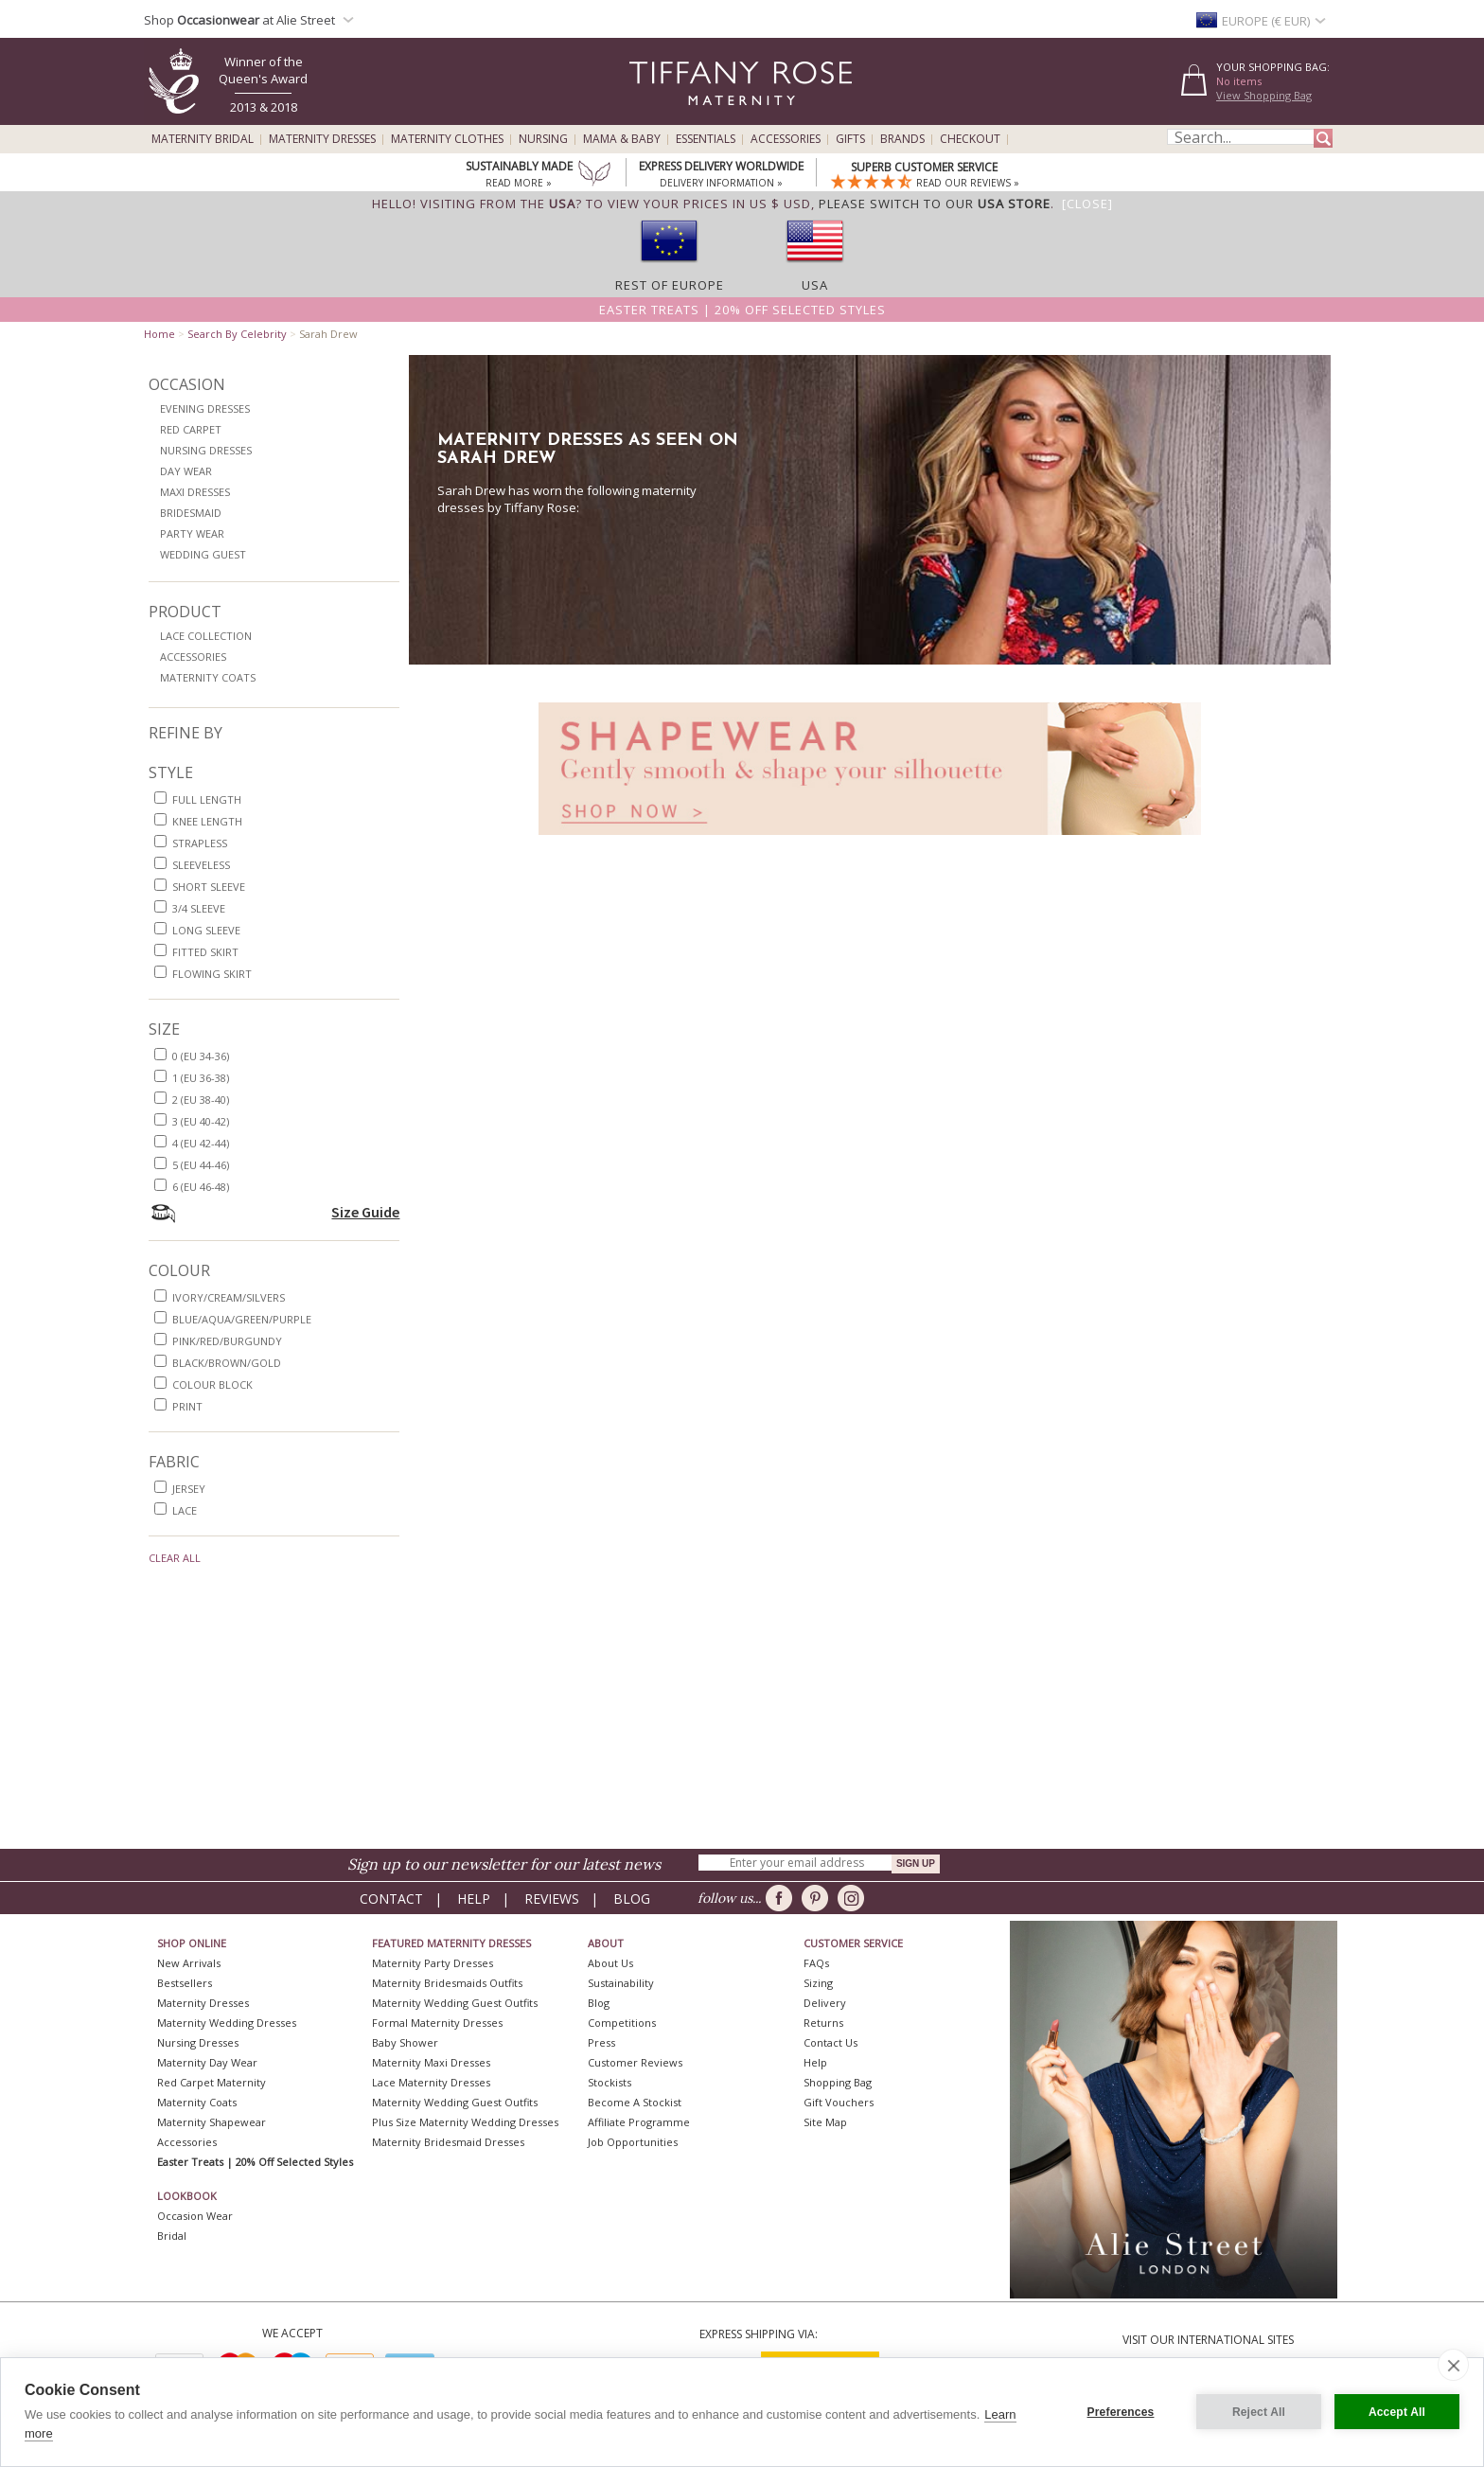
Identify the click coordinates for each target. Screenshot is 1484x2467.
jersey (188, 1489)
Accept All (1397, 2412)
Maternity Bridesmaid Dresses (448, 2142)
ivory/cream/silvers (228, 1297)
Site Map (825, 2122)
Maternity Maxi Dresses (431, 2062)
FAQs (816, 1963)
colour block (212, 1384)
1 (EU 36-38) (200, 1078)
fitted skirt (205, 952)
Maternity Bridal (202, 139)
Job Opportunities (633, 2142)
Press (601, 2042)
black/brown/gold (226, 1363)
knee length (207, 821)
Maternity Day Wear (207, 2062)
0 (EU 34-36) (200, 1056)
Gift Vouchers (839, 2102)
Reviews (551, 1899)
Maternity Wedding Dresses (226, 2022)
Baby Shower (405, 2042)
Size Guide (365, 1211)
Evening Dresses (205, 408)
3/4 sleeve (198, 908)
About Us (610, 1963)
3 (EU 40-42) (200, 1121)
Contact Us (830, 2042)
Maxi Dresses (195, 492)
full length (206, 799)
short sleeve (208, 886)
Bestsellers (184, 1983)
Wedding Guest (203, 554)
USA (815, 284)
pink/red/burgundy (227, 1341)
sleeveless (201, 865)
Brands (902, 139)
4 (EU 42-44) (200, 1143)
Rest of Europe (669, 284)
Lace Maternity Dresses (431, 2082)
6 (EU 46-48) (200, 1187)
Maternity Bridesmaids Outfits (447, 1983)
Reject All (1258, 2412)
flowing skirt (212, 974)
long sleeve (206, 930)
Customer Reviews (635, 2062)
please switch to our (935, 203)
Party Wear (192, 533)
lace (184, 1510)
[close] (1453, 2365)
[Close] (1087, 203)
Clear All (175, 1558)
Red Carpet (190, 429)
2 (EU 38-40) (200, 1099)
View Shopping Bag (1264, 95)
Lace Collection (206, 636)
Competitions (622, 2022)
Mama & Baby (622, 139)
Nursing (543, 139)
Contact (391, 1899)
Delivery (825, 2003)
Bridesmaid (190, 513)
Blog (631, 1899)
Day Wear (186, 471)
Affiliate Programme (639, 2122)
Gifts (850, 139)
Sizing (818, 1983)
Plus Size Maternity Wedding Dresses (465, 2122)
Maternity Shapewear (211, 2122)
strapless (199, 843)
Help (473, 1899)
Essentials (705, 139)
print (187, 1406)
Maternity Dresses (322, 139)
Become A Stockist (634, 2102)
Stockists (609, 2082)
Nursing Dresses (206, 450)
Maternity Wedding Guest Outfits (455, 2003)
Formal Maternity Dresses (437, 2022)
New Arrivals (189, 1963)
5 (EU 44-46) (200, 1165)
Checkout (970, 139)
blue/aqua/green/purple (241, 1319)
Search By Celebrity (237, 334)
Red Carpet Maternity (211, 2082)
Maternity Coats (208, 677)
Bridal (171, 2235)
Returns (823, 2022)
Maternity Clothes (447, 139)
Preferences (1121, 2412)
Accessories (786, 139)
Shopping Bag (838, 2082)
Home (159, 334)
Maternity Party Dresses (432, 1963)
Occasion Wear (195, 2216)
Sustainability (621, 1983)
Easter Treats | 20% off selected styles (742, 309)
